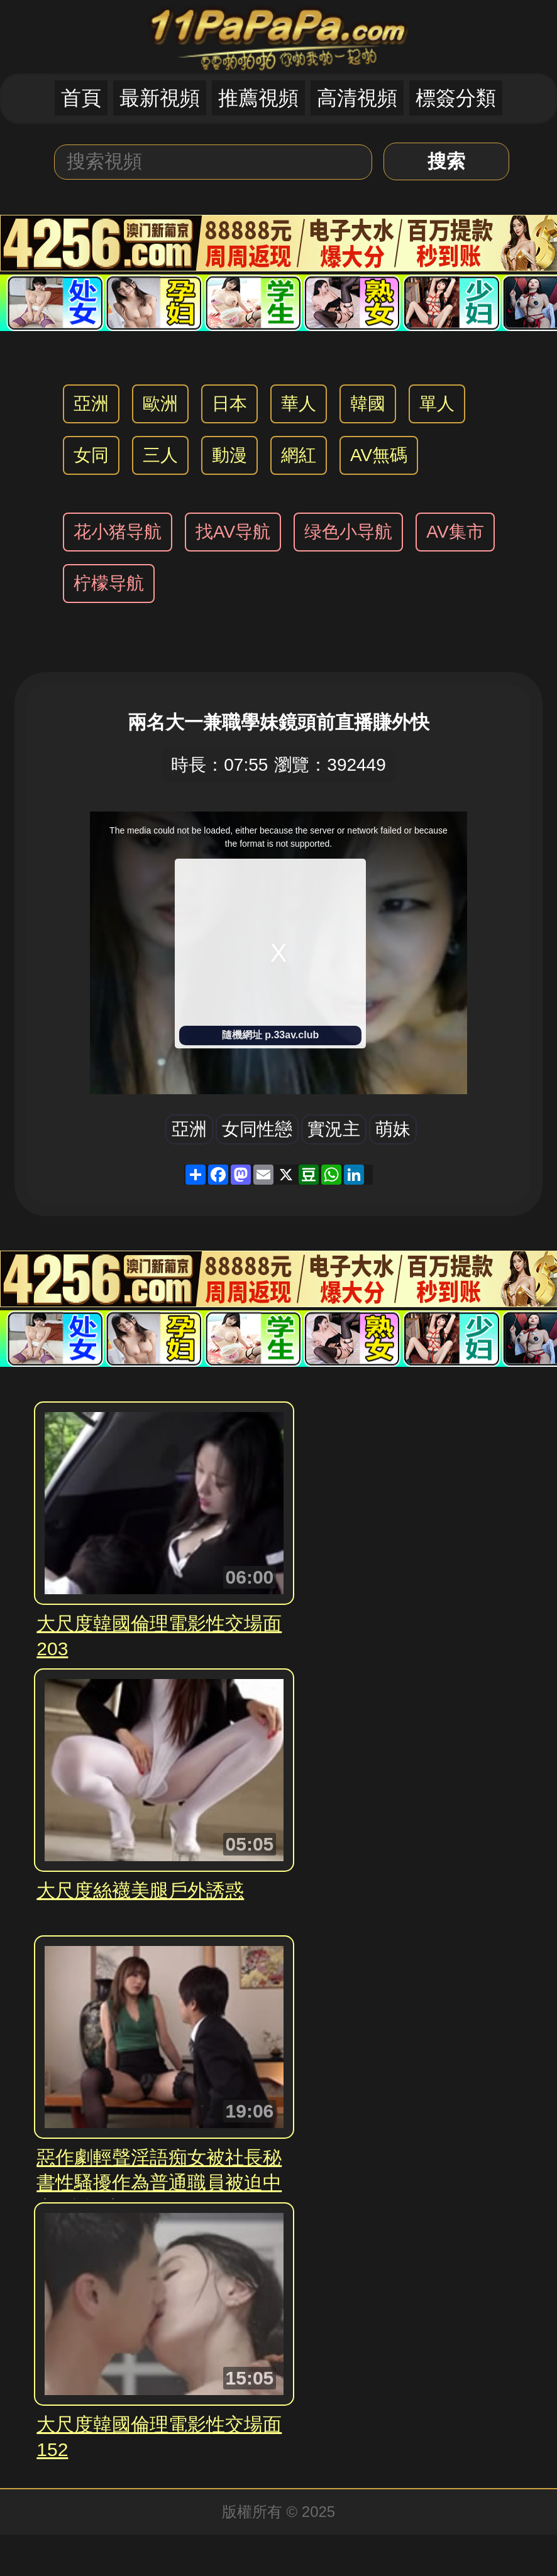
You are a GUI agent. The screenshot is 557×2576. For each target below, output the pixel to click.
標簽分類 (456, 98)
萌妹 (393, 1129)
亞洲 (91, 403)
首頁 (81, 98)
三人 (160, 455)
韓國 (367, 403)
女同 (91, 455)
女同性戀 (257, 1129)
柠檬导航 (109, 583)
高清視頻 (357, 98)
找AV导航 (233, 531)
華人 (298, 403)
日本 (229, 403)
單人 (437, 403)
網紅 (298, 455)
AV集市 (454, 531)
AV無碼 (378, 455)
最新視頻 (159, 98)
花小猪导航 (118, 531)
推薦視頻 (258, 98)
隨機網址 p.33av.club (270, 1035)
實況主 (333, 1129)
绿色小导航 (348, 531)
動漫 (229, 455)
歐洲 (160, 403)
